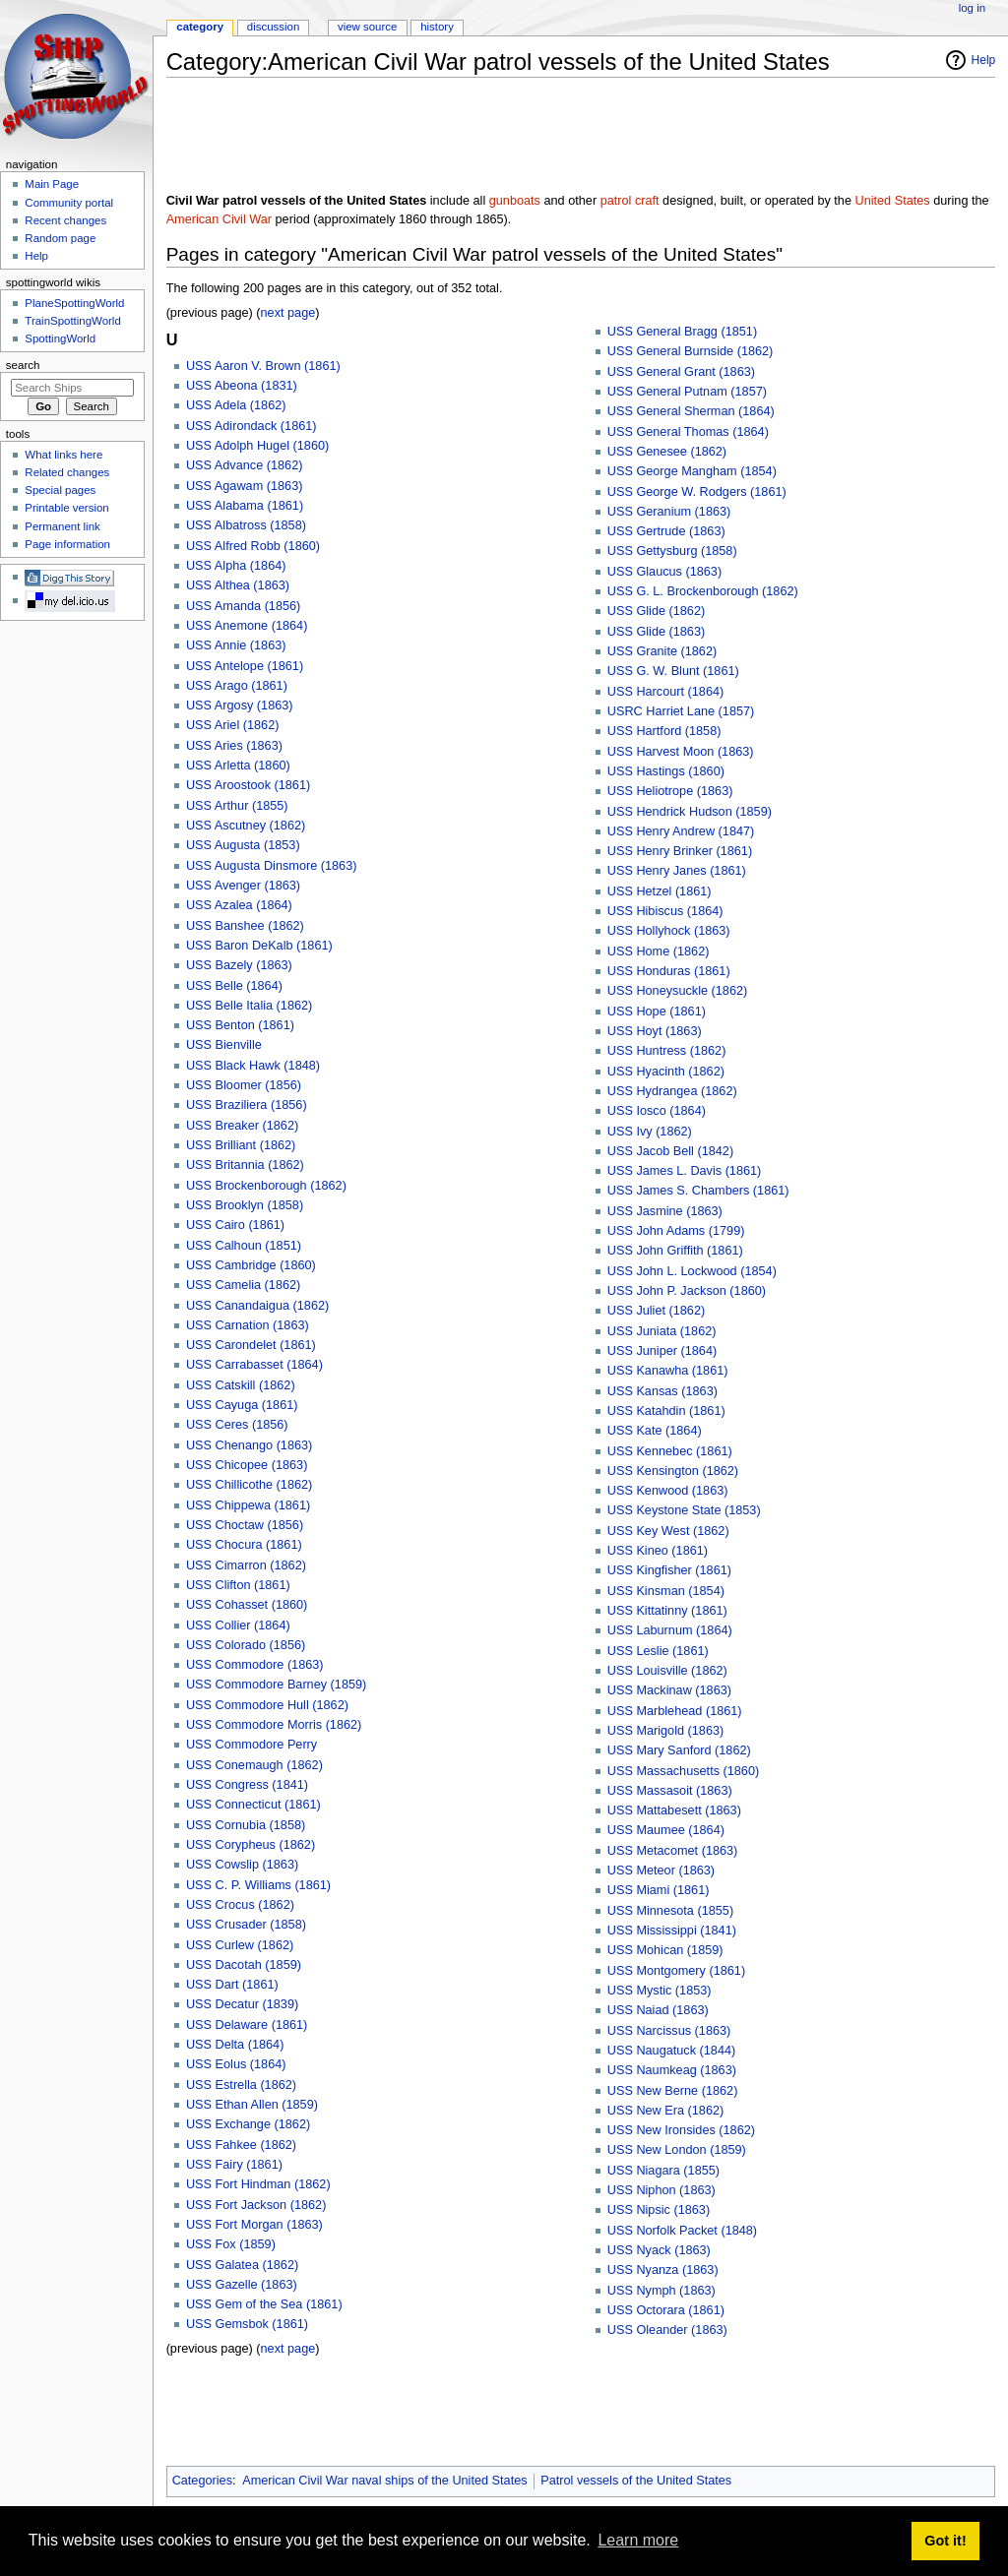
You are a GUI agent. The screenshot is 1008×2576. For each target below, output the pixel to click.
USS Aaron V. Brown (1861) (263, 366)
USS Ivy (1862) (649, 1131)
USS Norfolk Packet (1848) (682, 2231)
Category (199, 26)
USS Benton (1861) (240, 1025)
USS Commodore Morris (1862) (273, 1725)
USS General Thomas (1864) (688, 432)
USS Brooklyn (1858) (244, 1205)
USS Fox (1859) (231, 2244)
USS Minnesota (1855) (670, 1911)
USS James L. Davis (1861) (684, 1171)
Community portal (69, 203)
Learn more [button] (638, 2540)
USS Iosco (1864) (656, 1111)
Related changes (67, 472)
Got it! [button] (945, 2540)
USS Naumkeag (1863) (671, 2070)
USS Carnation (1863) (247, 1325)
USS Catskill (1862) (240, 1385)
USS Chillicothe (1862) (249, 1485)
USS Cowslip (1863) (242, 1864)
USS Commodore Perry (251, 1744)
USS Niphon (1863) (661, 2190)
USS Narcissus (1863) (669, 2031)
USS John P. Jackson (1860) (686, 1291)
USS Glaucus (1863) (664, 572)
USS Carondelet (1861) (251, 1345)
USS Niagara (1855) (663, 2170)
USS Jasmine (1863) (665, 1211)
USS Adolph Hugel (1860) (257, 446)
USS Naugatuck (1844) (671, 2050)
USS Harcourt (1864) (665, 692)
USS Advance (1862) (244, 465)
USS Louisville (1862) (667, 1671)
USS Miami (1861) (658, 1890)
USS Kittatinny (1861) (667, 1611)
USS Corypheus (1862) (250, 1845)
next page (288, 313)
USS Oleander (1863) (667, 2330)
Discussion (273, 26)
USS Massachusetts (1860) (683, 1771)
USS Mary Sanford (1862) (679, 1750)
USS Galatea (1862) (242, 2265)
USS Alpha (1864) (236, 566)
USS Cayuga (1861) (242, 1405)
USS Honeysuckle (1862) (677, 991)
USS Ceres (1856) (237, 1425)
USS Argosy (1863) (239, 705)
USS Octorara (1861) (665, 2310)
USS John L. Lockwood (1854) (692, 1271)
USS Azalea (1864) (239, 905)
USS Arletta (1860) (238, 765)
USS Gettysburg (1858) (672, 551)
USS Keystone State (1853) (684, 1510)
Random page (60, 238)
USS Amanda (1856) (243, 606)
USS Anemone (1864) (246, 626)
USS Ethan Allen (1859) (252, 2105)
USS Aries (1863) (234, 746)
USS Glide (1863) (656, 632)
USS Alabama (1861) (244, 506)
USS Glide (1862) (656, 611)
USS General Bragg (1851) (682, 331)
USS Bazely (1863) (239, 965)
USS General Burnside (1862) (690, 351)
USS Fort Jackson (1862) (256, 2205)
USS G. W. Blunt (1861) (673, 671)
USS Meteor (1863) (661, 1870)
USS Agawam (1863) (244, 486)
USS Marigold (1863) (665, 1731)
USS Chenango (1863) (249, 1445)
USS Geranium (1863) (669, 512)
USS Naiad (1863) (658, 2010)
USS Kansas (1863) (662, 1391)
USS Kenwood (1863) (667, 1491)
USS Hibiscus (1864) (665, 911)
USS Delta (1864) (235, 2045)
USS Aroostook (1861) (248, 785)
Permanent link (62, 526)
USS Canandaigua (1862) (257, 1306)
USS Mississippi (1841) (671, 1930)
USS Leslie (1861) (658, 1651)
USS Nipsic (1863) (658, 2210)
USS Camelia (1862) (243, 1285)
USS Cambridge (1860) (251, 1265)
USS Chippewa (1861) (248, 1505)
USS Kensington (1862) (672, 1471)
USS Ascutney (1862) (245, 825)
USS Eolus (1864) (236, 2064)
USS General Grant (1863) (681, 372)
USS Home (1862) (658, 951)
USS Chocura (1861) (244, 1545)
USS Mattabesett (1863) (674, 1810)
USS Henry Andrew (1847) (681, 831)
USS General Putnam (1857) (687, 392)
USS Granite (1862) (662, 651)
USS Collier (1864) (238, 1625)
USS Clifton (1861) (238, 1585)
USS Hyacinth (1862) (665, 1071)
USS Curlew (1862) (239, 1945)
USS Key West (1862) (668, 1531)
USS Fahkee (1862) (241, 2145)
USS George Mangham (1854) (692, 471)
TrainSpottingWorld (72, 321)
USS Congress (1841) (247, 1785)
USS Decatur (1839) (242, 2004)
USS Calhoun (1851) (243, 1246)
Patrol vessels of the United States (635, 2480)
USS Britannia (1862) (245, 1165)
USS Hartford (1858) (664, 731)
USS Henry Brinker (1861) (679, 851)
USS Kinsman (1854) (665, 1591)
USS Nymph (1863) (661, 2291)
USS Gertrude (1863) (666, 531)
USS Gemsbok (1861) (247, 2324)
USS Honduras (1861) (668, 971)
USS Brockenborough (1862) (266, 1186)
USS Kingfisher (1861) (669, 1570)
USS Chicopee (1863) (246, 1465)
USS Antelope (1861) (244, 666)
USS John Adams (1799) (676, 1231)
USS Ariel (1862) (233, 725)
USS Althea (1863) (237, 585)
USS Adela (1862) (236, 405)
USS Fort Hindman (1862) (258, 2184)
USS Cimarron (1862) (246, 1565)
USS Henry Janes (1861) (676, 871)
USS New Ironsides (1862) (681, 2130)
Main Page (52, 184)
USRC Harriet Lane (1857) (681, 711)
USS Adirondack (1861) (251, 426)
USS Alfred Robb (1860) (253, 546)
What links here (63, 454)
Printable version (66, 508)
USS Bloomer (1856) (243, 1085)
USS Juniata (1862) (662, 1331)
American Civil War (219, 219)
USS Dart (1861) (232, 1985)
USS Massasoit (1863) (669, 1791)
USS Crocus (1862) (240, 1905)
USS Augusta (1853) (243, 845)
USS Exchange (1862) (248, 2124)
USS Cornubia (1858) (245, 1825)
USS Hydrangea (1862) (672, 1091)
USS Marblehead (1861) (674, 1711)
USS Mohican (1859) (665, 1950)
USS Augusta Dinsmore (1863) (271, 866)
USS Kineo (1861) (657, 1551)
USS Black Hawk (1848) (253, 1066)
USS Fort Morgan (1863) (254, 2225)
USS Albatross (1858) (246, 525)
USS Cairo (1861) (235, 1225)
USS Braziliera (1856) (246, 1105)
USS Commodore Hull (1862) (267, 1705)
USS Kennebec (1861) (669, 1451)
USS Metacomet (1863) (672, 1851)
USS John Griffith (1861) (675, 1250)
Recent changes (65, 220)
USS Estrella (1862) (241, 2085)
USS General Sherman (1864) (691, 411)
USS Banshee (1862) (245, 926)
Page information (67, 544)
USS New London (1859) (676, 2150)
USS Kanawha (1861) (667, 1371)
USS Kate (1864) (654, 1431)
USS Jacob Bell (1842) (670, 1151)
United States (891, 201)
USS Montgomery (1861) (676, 1971)
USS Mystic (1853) (659, 1990)
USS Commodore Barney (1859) (276, 1684)
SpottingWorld (60, 338)
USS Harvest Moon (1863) (680, 752)
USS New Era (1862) (665, 2110)
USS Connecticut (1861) (253, 1804)
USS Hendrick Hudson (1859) (689, 812)
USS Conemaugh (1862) (254, 1765)
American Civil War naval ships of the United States (384, 2480)
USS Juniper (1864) (662, 1351)
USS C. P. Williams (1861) (258, 1885)
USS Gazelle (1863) (241, 2285)
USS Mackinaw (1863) (669, 1690)
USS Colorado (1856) (245, 1645)
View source (367, 26)
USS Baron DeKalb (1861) (259, 945)
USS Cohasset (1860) (246, 1605)
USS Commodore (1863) (255, 1665)
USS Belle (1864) (234, 986)
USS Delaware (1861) (246, 2025)
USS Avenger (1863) (243, 885)
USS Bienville (224, 1045)
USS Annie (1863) (236, 645)
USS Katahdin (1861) (666, 1411)
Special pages (60, 490)
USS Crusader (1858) (246, 1925)
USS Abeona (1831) (241, 386)
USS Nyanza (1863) (663, 2270)
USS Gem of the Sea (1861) (264, 2304)
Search (23, 365)
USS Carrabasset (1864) (254, 1365)
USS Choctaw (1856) (244, 1525)
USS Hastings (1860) (665, 771)
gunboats (514, 201)
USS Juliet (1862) (656, 1311)
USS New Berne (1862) (672, 2091)
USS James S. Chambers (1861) (698, 1190)
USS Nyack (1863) (659, 2250)
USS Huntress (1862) (666, 1051)
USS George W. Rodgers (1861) (697, 492)
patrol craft (630, 201)
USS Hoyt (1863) (654, 1031)
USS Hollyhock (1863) (668, 931)
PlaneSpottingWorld (74, 303)
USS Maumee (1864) (665, 1830)
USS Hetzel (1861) (659, 891)
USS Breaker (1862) (242, 1126)
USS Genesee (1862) (666, 452)
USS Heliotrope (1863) (670, 791)
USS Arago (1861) (236, 686)
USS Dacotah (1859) (243, 1965)
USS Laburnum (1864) (669, 1630)
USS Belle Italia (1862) (249, 1005)
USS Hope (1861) (656, 1011)
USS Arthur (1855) (237, 806)
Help (984, 60)
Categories (202, 2480)
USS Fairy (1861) (234, 2165)
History (437, 26)
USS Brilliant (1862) (240, 1145)
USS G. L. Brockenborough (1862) (702, 591)
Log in (972, 8)
